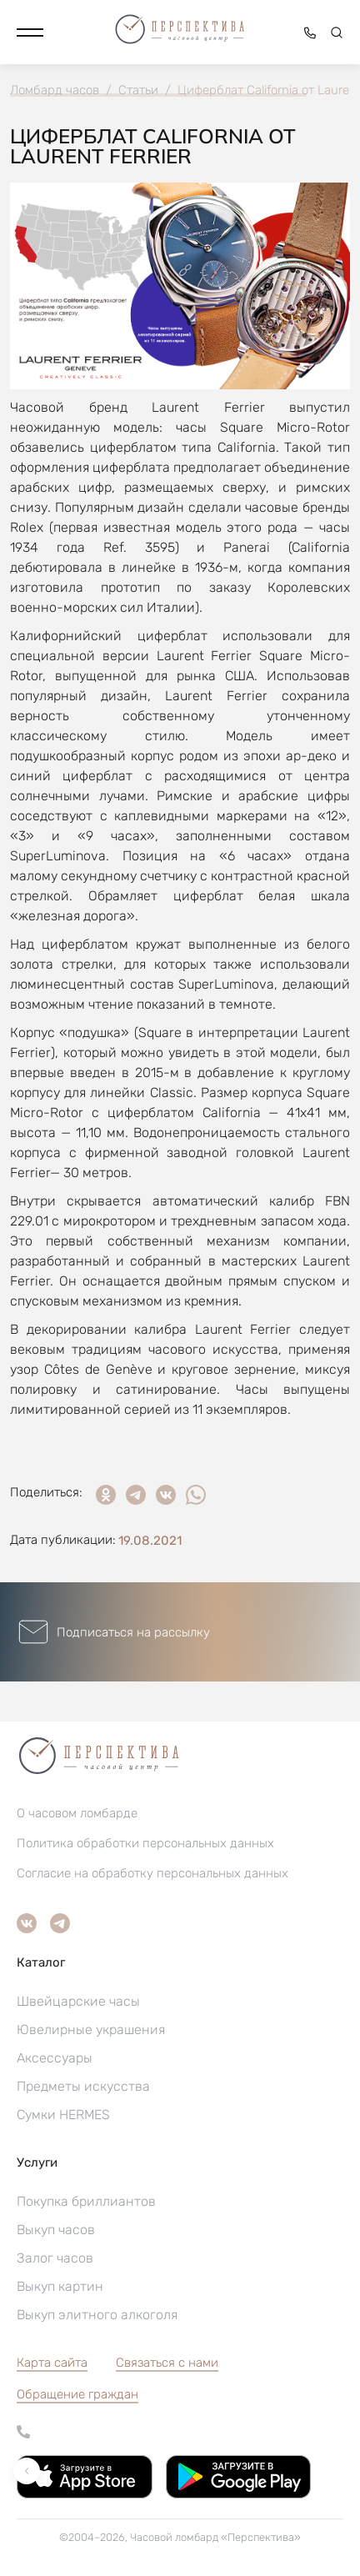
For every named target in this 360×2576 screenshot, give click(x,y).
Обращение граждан (77, 2394)
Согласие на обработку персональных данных (152, 1873)
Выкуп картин (60, 2286)
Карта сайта (52, 2362)
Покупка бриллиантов (86, 2201)
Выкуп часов (56, 2230)
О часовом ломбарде (77, 1813)
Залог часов (55, 2258)
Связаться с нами (167, 2362)
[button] (30, 33)
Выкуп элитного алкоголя (97, 2315)
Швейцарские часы (78, 2001)
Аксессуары (54, 2058)
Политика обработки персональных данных (145, 1843)
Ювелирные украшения (91, 2029)
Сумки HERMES (63, 2114)
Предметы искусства (83, 2086)
